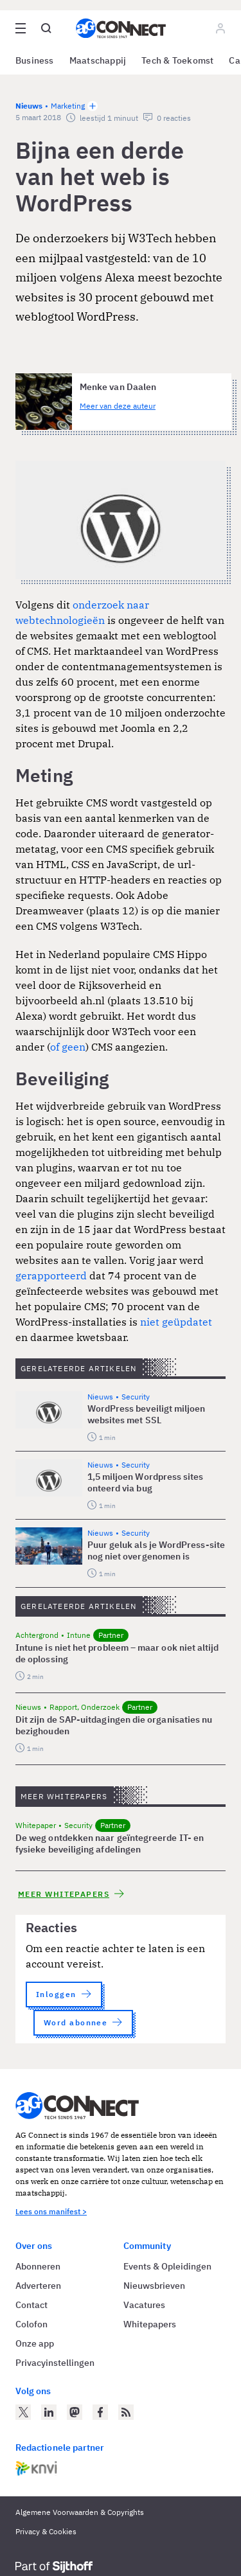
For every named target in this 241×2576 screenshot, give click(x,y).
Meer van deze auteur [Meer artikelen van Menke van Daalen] (118, 406)
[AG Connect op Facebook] (100, 2412)
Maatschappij (98, 60)
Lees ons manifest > (51, 2211)
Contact (31, 2305)
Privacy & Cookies (45, 2531)
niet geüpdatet (176, 1321)
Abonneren (37, 2266)
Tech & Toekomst (177, 60)
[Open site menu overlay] (20, 28)
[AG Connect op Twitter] (23, 2412)
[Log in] (220, 28)
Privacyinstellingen (54, 2362)
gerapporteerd (51, 1275)
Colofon (31, 2324)
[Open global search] (46, 28)
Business (34, 60)
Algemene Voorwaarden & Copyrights (79, 2512)
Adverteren (38, 2285)
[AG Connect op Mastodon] (74, 2412)
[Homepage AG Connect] (121, 28)
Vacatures (144, 2305)
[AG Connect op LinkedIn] (49, 2412)
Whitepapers (149, 2324)
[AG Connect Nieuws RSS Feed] (126, 2412)
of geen (67, 1046)
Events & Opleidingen (167, 2266)
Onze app (34, 2343)
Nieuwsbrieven (154, 2285)
